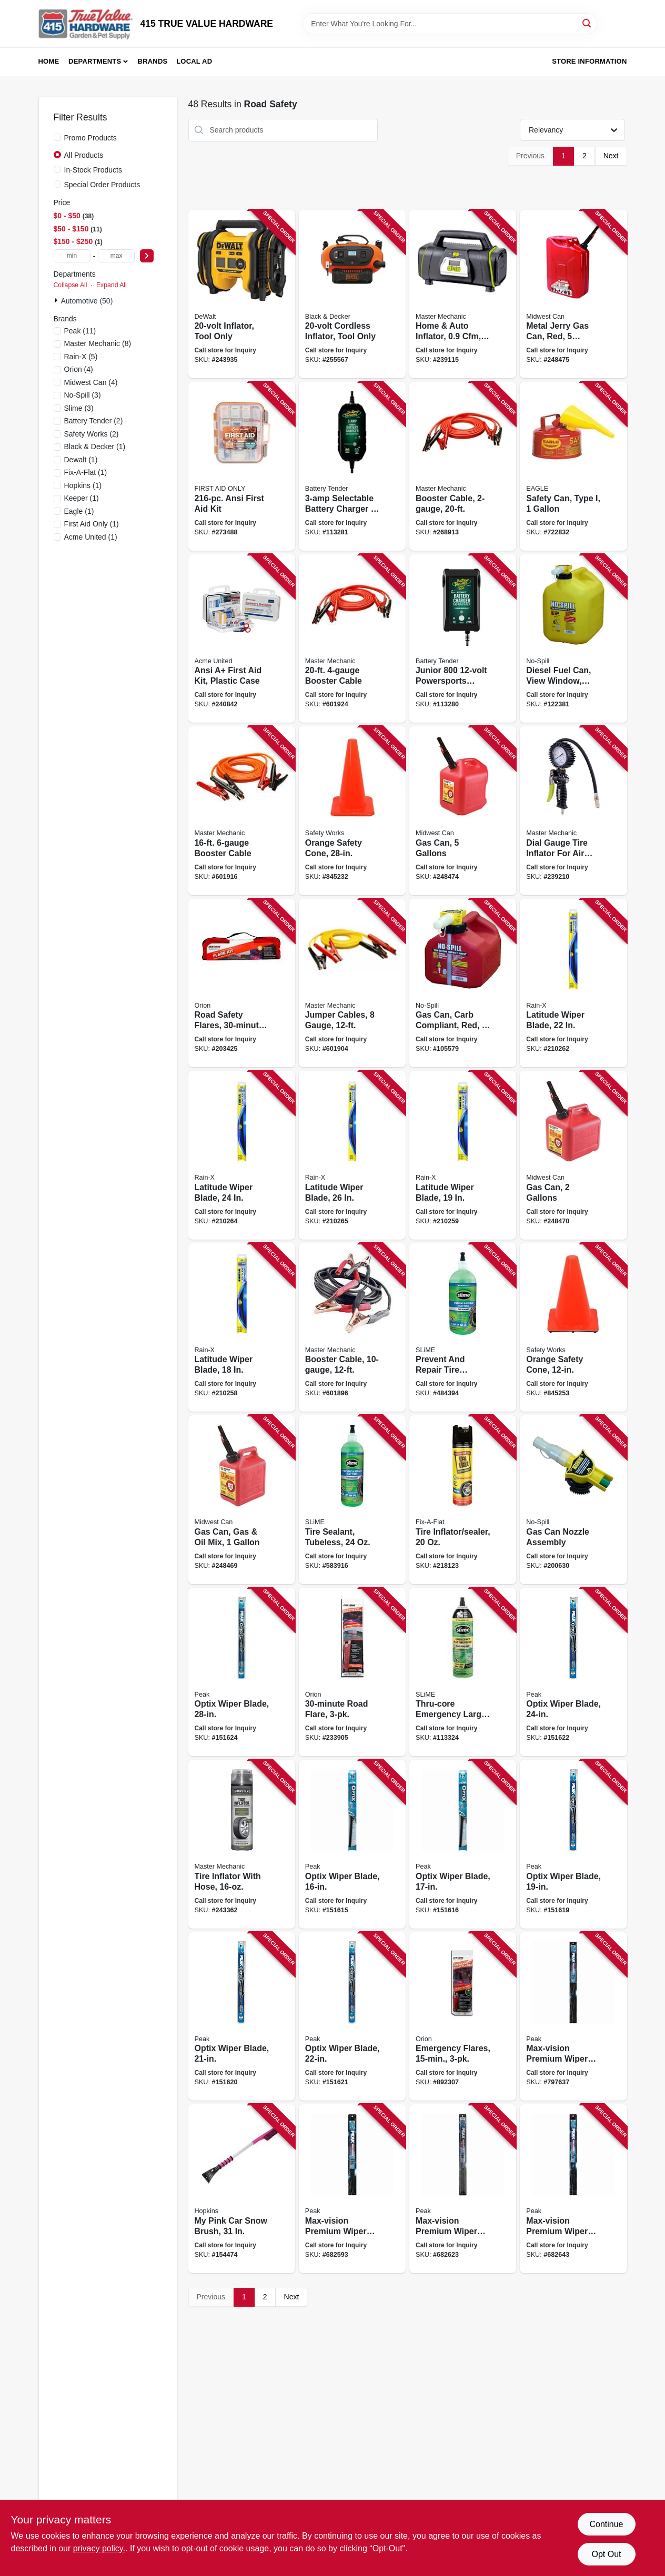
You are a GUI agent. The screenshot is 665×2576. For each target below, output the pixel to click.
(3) (82, 395)
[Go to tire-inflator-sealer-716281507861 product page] (462, 1499)
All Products (84, 155)
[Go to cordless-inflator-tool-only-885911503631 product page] (352, 294)
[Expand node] (57, 300)
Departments (94, 61)
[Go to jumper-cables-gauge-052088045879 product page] (352, 983)
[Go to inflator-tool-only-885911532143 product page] (241, 294)
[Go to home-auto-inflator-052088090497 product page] (462, 294)
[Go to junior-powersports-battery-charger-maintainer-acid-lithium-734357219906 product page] (462, 638)
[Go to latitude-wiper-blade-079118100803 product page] (241, 1155)
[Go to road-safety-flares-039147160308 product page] (241, 983)
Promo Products (90, 137)
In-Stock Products (93, 170)
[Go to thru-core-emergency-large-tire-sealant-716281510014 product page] (462, 1672)
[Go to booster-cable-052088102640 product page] (462, 466)
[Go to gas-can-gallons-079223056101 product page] (462, 810)
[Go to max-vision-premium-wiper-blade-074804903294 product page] (352, 2188)
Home (48, 61)
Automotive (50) (87, 301)
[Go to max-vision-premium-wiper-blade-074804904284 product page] (573, 2016)
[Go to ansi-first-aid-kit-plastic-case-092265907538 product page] (241, 638)
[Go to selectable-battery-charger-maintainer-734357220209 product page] (352, 466)
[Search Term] (450, 23)
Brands (153, 61)
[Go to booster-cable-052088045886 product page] (241, 810)
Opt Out (606, 2554)
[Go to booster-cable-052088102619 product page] (352, 638)
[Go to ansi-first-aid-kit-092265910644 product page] (241, 466)
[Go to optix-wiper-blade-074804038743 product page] (241, 1672)
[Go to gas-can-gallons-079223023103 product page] (573, 1155)
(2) (93, 421)
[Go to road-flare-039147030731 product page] (352, 1672)
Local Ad (194, 61)
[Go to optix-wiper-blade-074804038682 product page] (573, 1844)
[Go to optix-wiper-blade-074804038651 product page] (352, 1844)
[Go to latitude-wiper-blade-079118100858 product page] (241, 1327)
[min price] (72, 255)
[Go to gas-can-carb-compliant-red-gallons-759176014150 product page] (462, 983)
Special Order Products (102, 184)
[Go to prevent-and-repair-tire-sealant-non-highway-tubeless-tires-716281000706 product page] (462, 1327)
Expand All (111, 285)
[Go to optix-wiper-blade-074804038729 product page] (573, 1672)
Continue (606, 2524)
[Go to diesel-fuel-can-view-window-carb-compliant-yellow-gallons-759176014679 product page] (573, 638)
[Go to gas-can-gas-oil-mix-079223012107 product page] (241, 1499)
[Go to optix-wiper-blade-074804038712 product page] (352, 2016)
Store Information (589, 61)
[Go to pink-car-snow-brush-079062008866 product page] (241, 2188)
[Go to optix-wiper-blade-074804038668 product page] (462, 1844)
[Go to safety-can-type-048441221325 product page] (573, 466)
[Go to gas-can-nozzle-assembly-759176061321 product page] (573, 1499)
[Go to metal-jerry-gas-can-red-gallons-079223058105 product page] (573, 294)
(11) (80, 331)
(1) (95, 446)
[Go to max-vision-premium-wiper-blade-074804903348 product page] (573, 2188)
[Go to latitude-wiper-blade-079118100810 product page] (573, 983)
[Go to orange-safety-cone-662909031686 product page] (573, 1327)
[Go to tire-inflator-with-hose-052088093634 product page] (241, 1844)
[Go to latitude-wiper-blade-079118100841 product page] (462, 1155)
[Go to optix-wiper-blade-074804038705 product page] (241, 2016)
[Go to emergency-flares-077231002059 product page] (462, 2016)
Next (611, 155)
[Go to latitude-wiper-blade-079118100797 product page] (352, 1155)
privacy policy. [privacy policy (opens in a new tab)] (99, 2548)
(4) (78, 369)
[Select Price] (147, 255)
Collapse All (70, 285)
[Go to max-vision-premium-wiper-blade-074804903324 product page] (462, 2188)
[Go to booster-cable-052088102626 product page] (352, 1327)
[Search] (587, 23)
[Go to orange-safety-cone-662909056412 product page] (352, 810)
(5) (81, 356)
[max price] (116, 255)
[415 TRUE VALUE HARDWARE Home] (85, 23)
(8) (98, 343)
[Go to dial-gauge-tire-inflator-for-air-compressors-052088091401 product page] (573, 810)
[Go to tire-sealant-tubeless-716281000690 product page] (352, 1499)
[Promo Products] (57, 137)
